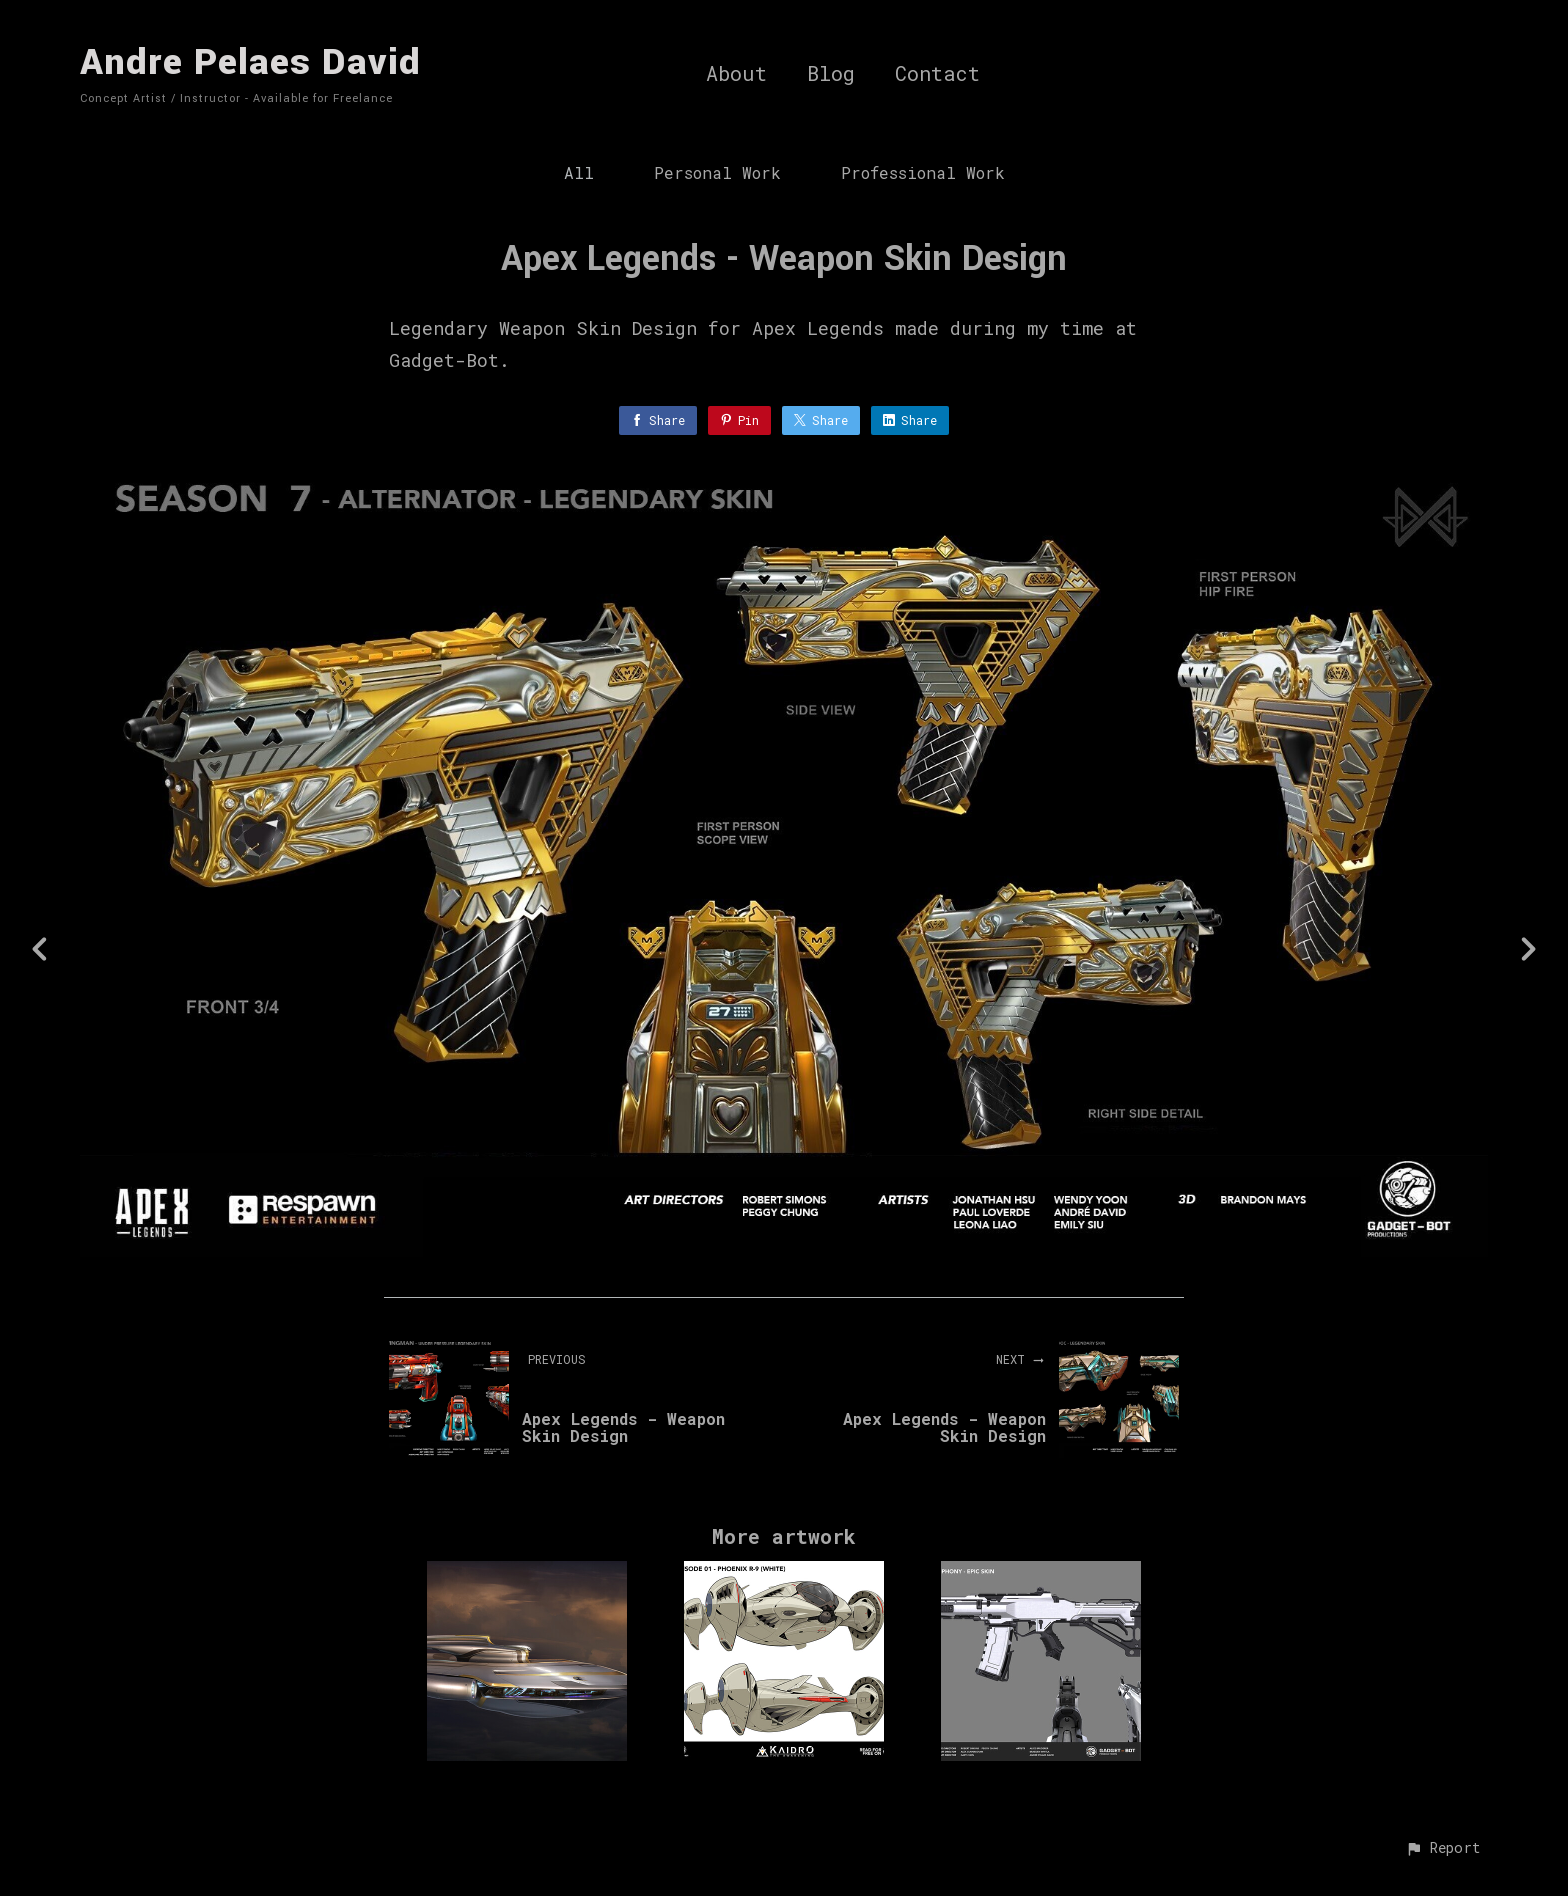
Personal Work (717, 172)
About (736, 74)
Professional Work (923, 172)
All (579, 172)
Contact (937, 74)
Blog (831, 74)
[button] (1442, 1849)
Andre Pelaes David (250, 62)
